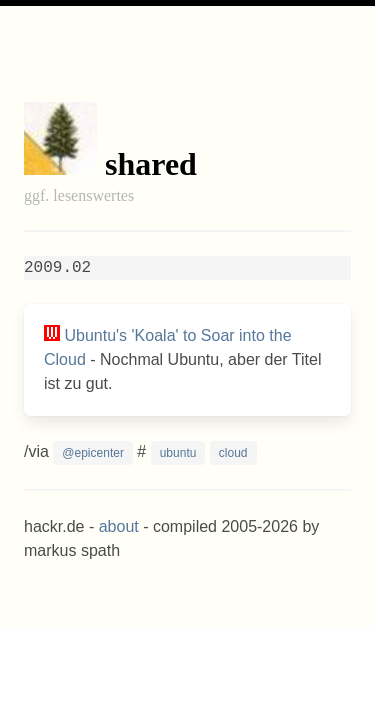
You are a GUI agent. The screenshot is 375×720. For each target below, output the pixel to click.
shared (151, 164)
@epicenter (93, 453)
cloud (233, 453)
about (119, 526)
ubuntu (178, 453)
